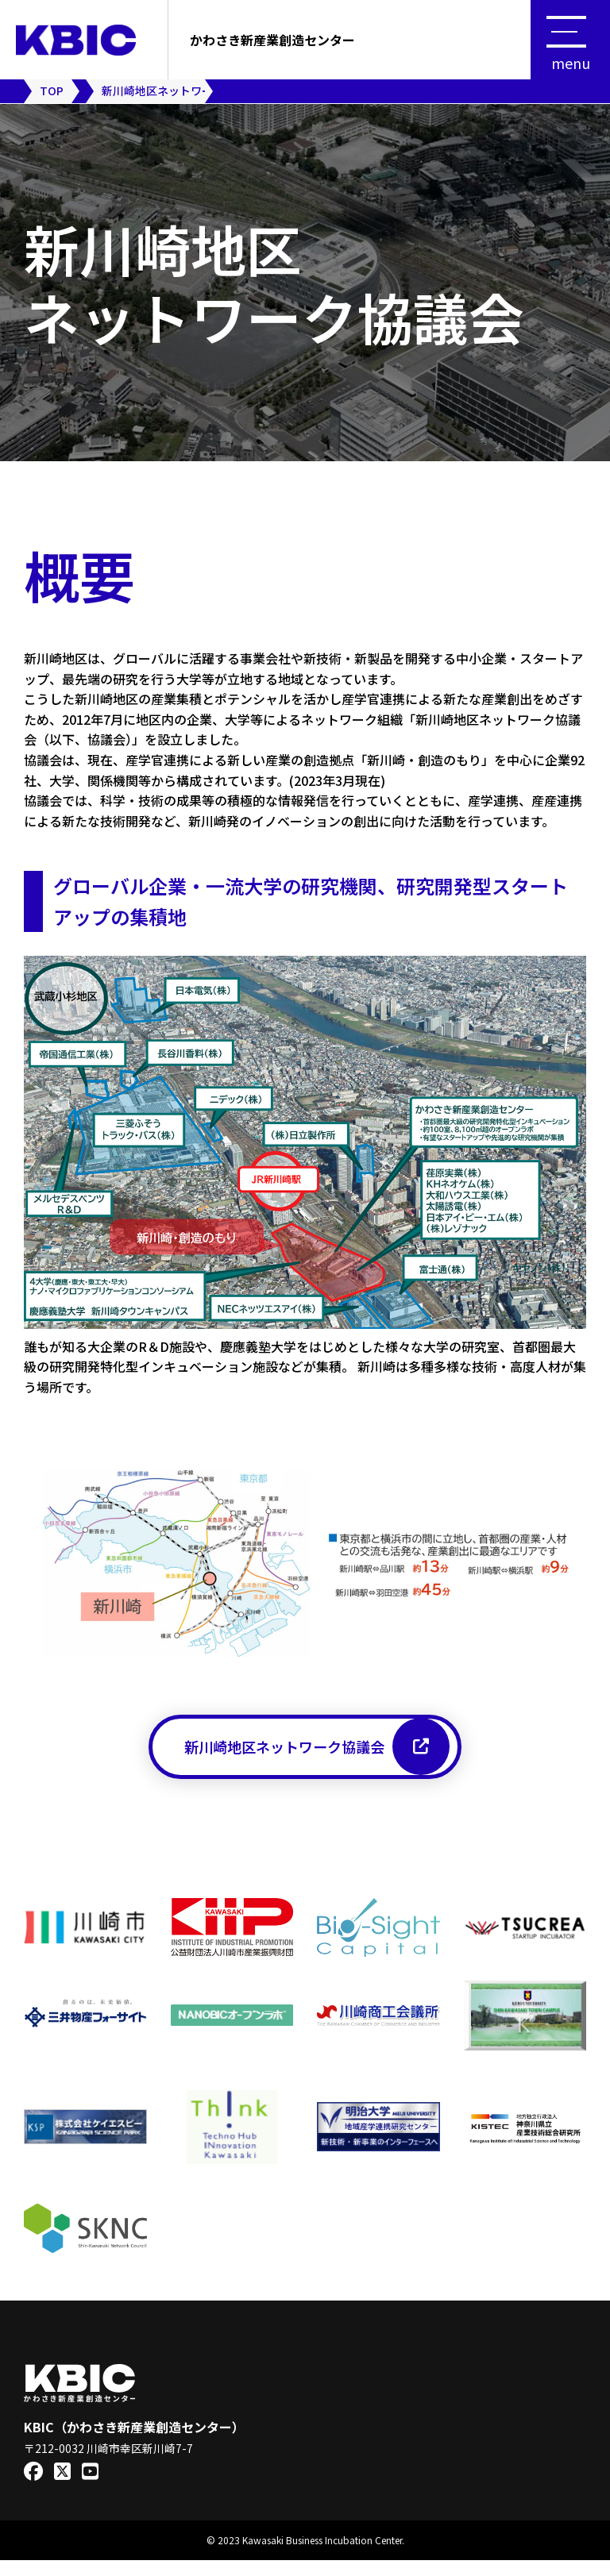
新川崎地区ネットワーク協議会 (317, 1754)
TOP (52, 90)
